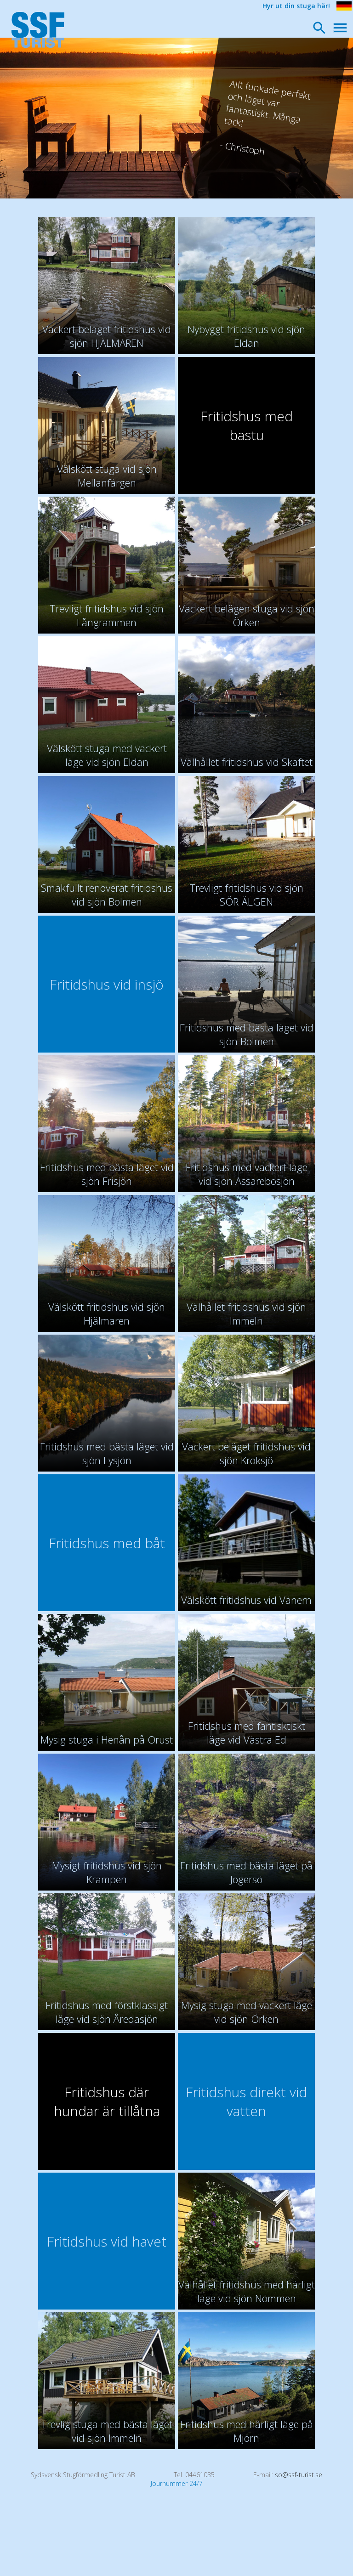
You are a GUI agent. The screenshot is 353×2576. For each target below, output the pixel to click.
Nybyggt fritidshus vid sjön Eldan (246, 336)
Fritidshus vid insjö (107, 984)
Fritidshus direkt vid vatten (246, 2101)
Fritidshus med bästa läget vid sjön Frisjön (107, 1174)
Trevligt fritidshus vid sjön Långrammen (107, 615)
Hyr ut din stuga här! (296, 5)
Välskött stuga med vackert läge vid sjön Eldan (107, 755)
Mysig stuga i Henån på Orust (106, 1739)
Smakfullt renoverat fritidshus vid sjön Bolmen (106, 894)
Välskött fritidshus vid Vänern (246, 1600)
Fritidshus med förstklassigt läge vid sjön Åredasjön (107, 2012)
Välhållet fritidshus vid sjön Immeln (246, 1313)
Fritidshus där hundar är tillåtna (107, 2101)
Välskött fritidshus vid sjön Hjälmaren (106, 1313)
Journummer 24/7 (177, 2483)
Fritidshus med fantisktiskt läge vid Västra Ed (246, 1732)
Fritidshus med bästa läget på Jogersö (246, 1872)
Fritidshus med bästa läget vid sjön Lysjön (107, 1453)
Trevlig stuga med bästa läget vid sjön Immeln (106, 2431)
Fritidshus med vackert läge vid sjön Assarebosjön (246, 1174)
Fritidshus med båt (107, 1543)
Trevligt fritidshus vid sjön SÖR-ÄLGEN (246, 894)
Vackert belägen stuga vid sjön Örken (246, 615)
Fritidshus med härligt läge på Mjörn (246, 2431)
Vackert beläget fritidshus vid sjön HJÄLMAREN (106, 336)
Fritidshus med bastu (246, 425)
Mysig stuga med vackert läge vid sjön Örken (246, 2012)
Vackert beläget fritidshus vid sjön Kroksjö (246, 1453)
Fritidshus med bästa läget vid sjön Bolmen (246, 1034)
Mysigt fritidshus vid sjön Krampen (107, 1872)
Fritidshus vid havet (106, 2241)
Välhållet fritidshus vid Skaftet (247, 762)
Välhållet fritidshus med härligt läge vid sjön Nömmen (246, 2291)
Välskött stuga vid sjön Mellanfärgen (107, 475)
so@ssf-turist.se (298, 2474)
